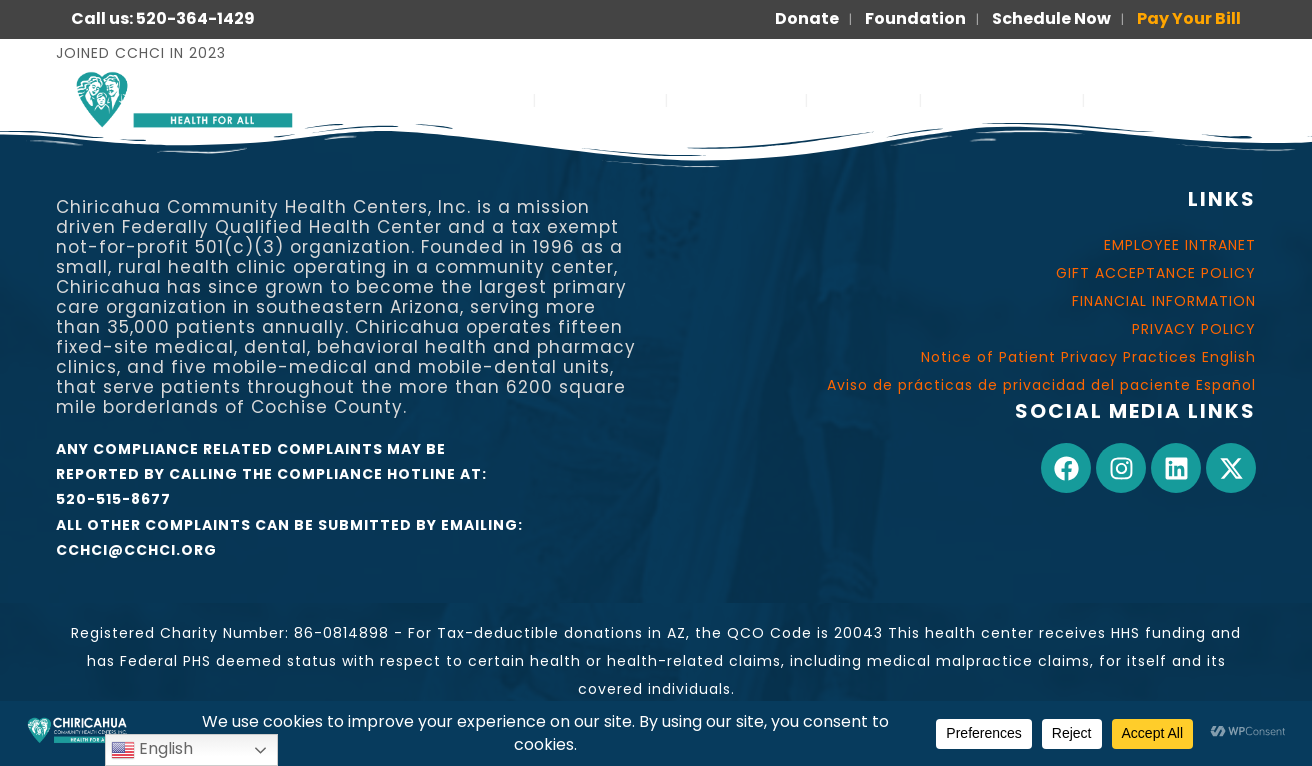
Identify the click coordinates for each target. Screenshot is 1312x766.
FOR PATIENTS (1002, 99)
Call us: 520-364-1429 (163, 18)
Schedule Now (1051, 18)
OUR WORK (736, 99)
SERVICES (471, 99)
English (152, 749)
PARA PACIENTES (1175, 99)
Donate (807, 18)
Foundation (915, 18)
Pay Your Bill (1189, 18)
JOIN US (863, 99)
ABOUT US (600, 99)
